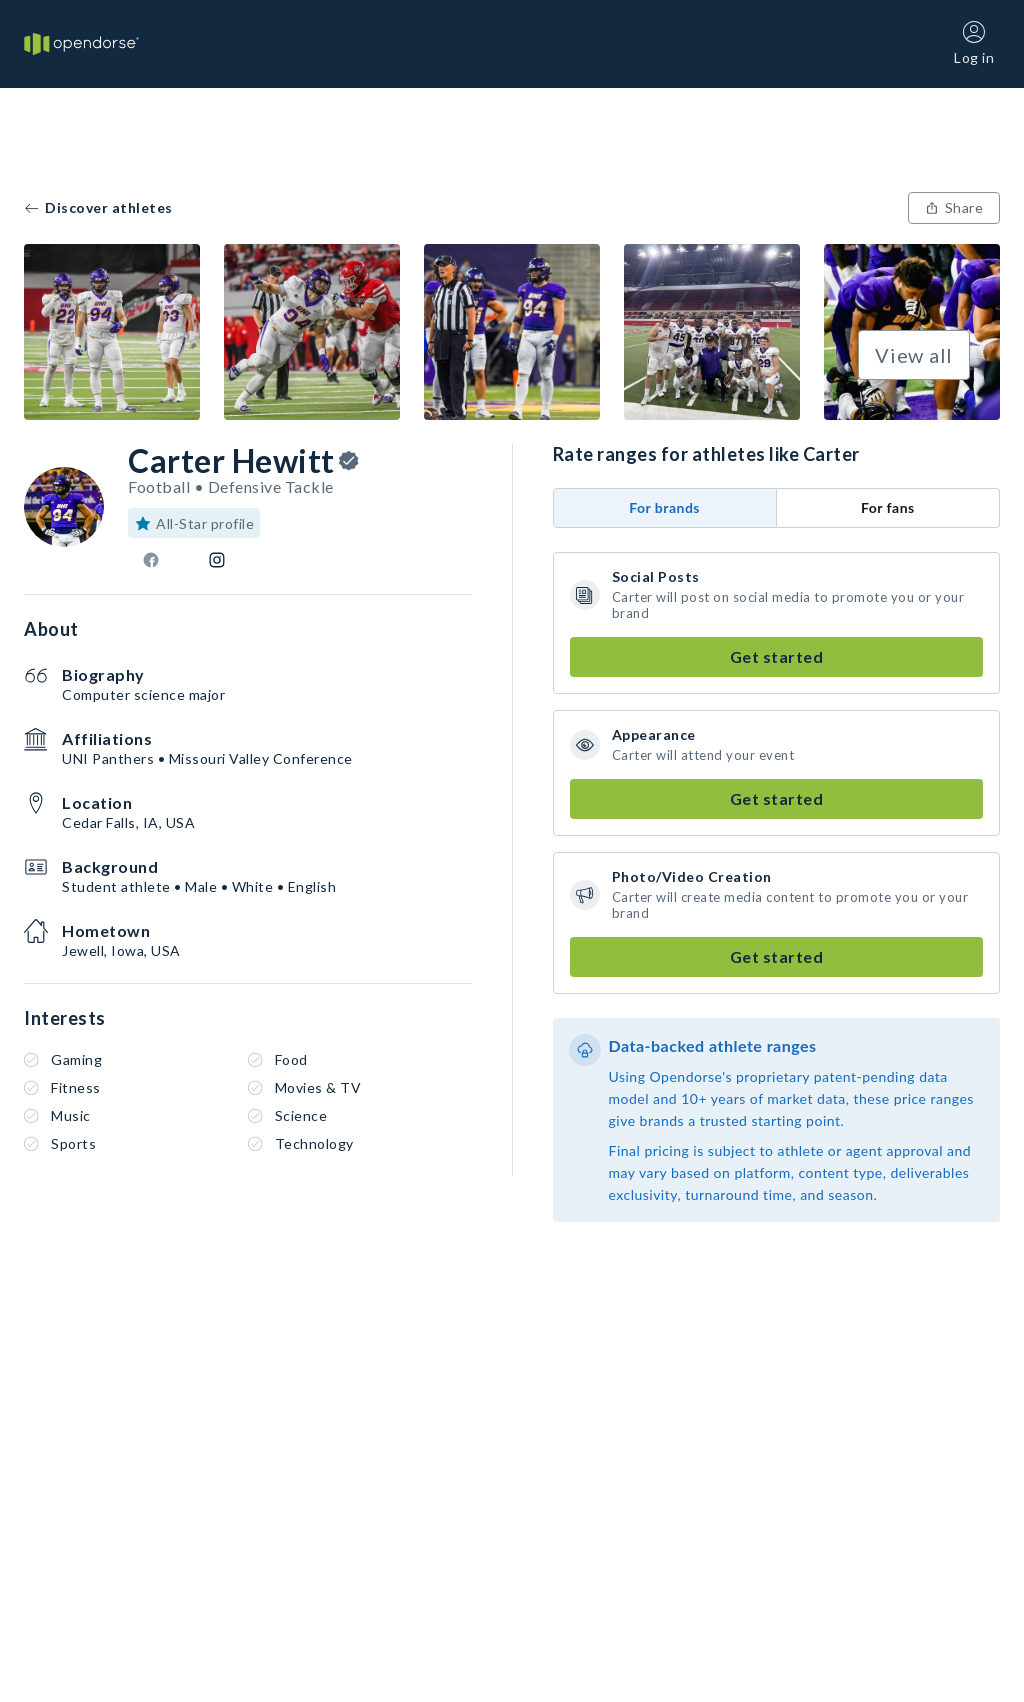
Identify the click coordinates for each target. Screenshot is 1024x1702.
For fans (888, 507)
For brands (664, 507)
